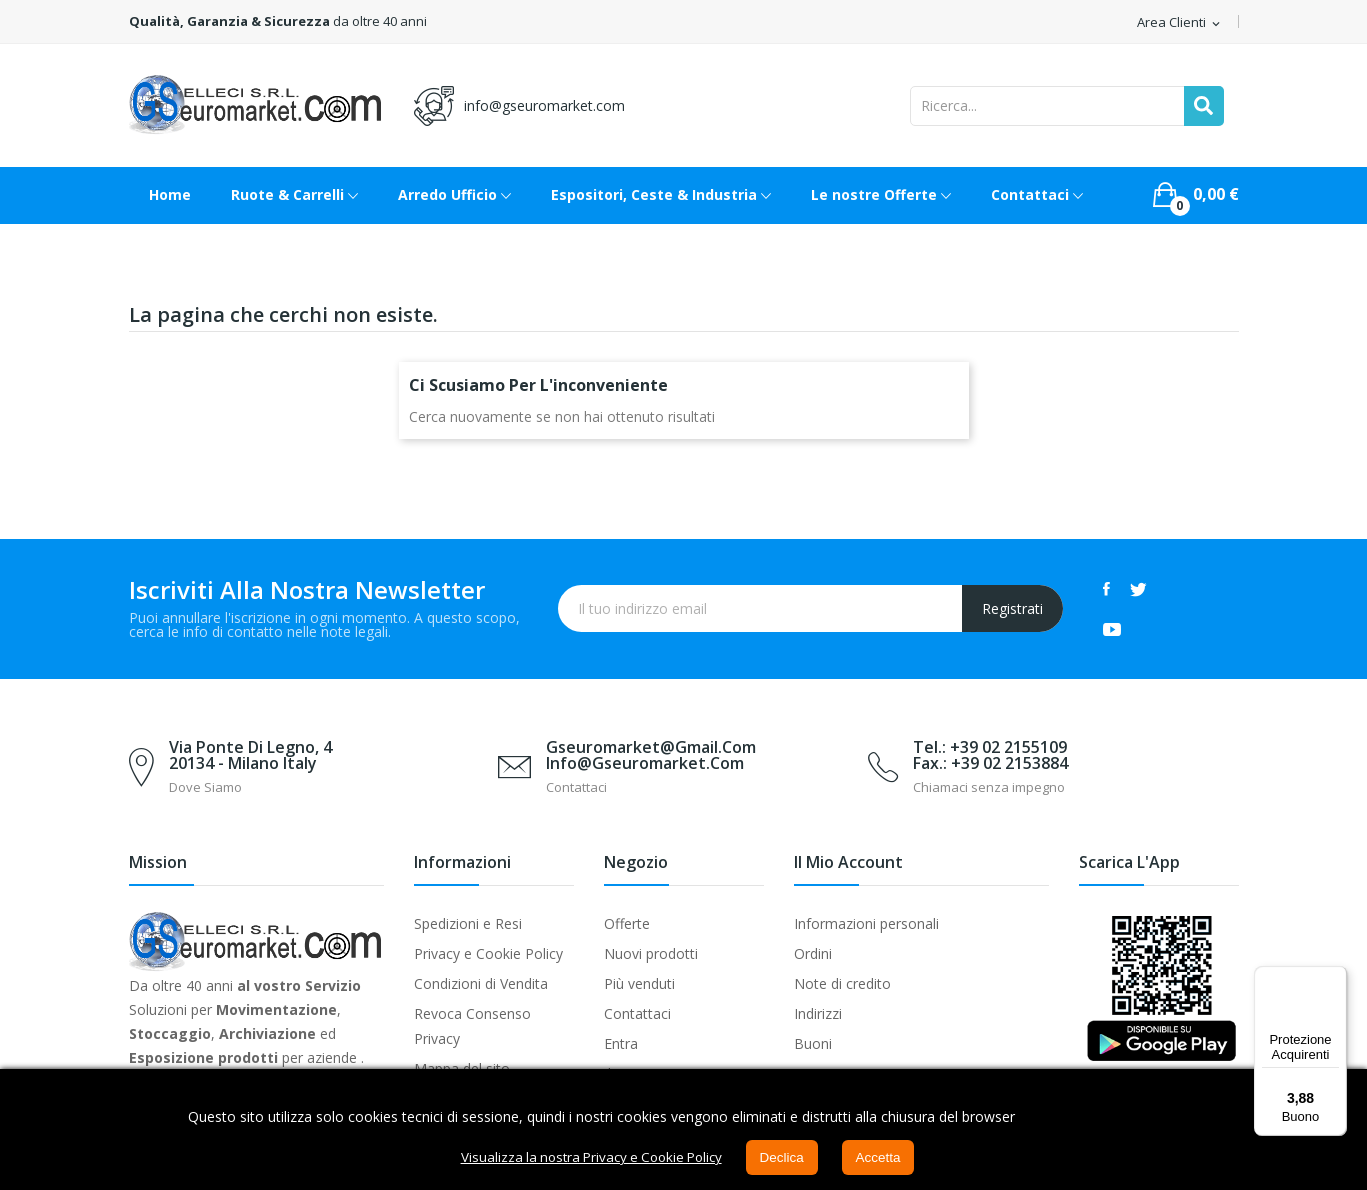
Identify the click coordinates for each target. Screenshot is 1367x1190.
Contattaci (637, 1013)
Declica (788, 1158)
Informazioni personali (866, 923)
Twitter (1138, 589)
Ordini (813, 953)
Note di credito (842, 983)
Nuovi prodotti (651, 953)
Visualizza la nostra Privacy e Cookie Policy (589, 1157)
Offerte (627, 923)
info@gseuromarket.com (544, 105)
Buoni (813, 1043)
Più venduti (639, 983)
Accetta (886, 1158)
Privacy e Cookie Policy (488, 953)
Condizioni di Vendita (481, 983)
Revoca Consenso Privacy (472, 1026)
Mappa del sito (462, 1068)
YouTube (1112, 629)
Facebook (1106, 589)
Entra (621, 1043)
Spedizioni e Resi (468, 923)
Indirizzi (818, 1013)
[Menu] (1335, 978)
